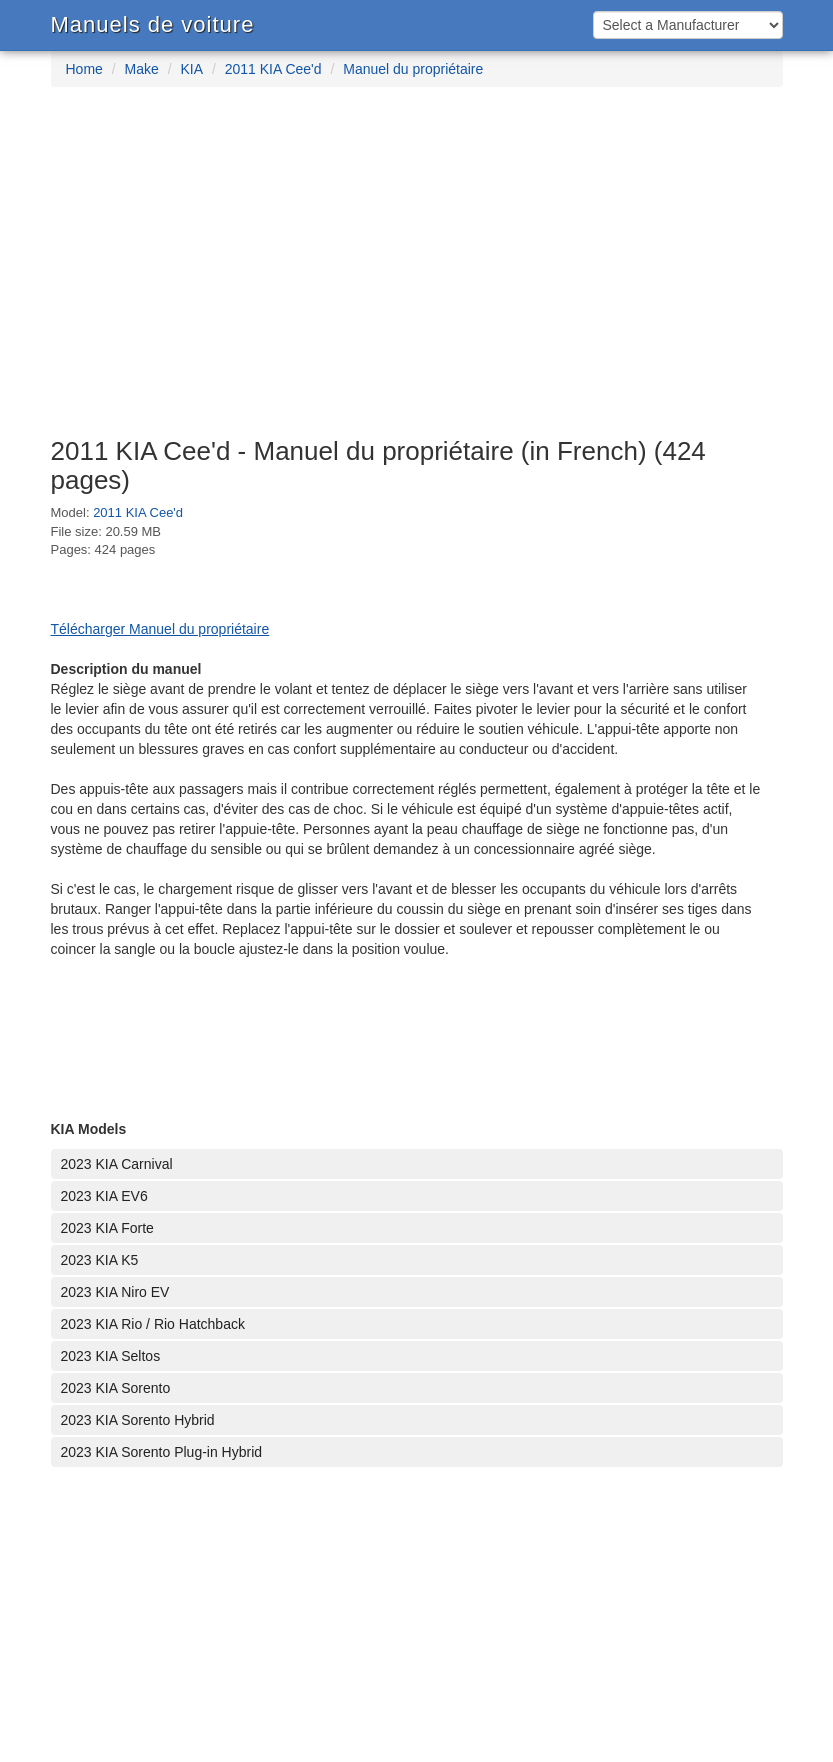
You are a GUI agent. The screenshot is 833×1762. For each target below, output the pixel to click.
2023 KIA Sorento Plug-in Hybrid (162, 1452)
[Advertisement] (416, 272)
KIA (191, 69)
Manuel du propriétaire (413, 69)
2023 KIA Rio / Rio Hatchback (153, 1324)
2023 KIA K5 (100, 1260)
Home (84, 69)
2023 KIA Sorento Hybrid (138, 1420)
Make (142, 69)
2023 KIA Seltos (111, 1356)
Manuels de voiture (153, 24)
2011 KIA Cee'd (273, 69)
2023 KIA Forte (107, 1228)
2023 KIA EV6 (104, 1196)
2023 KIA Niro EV (115, 1292)
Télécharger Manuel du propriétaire (160, 629)
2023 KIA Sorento (116, 1388)
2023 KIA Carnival (117, 1164)
